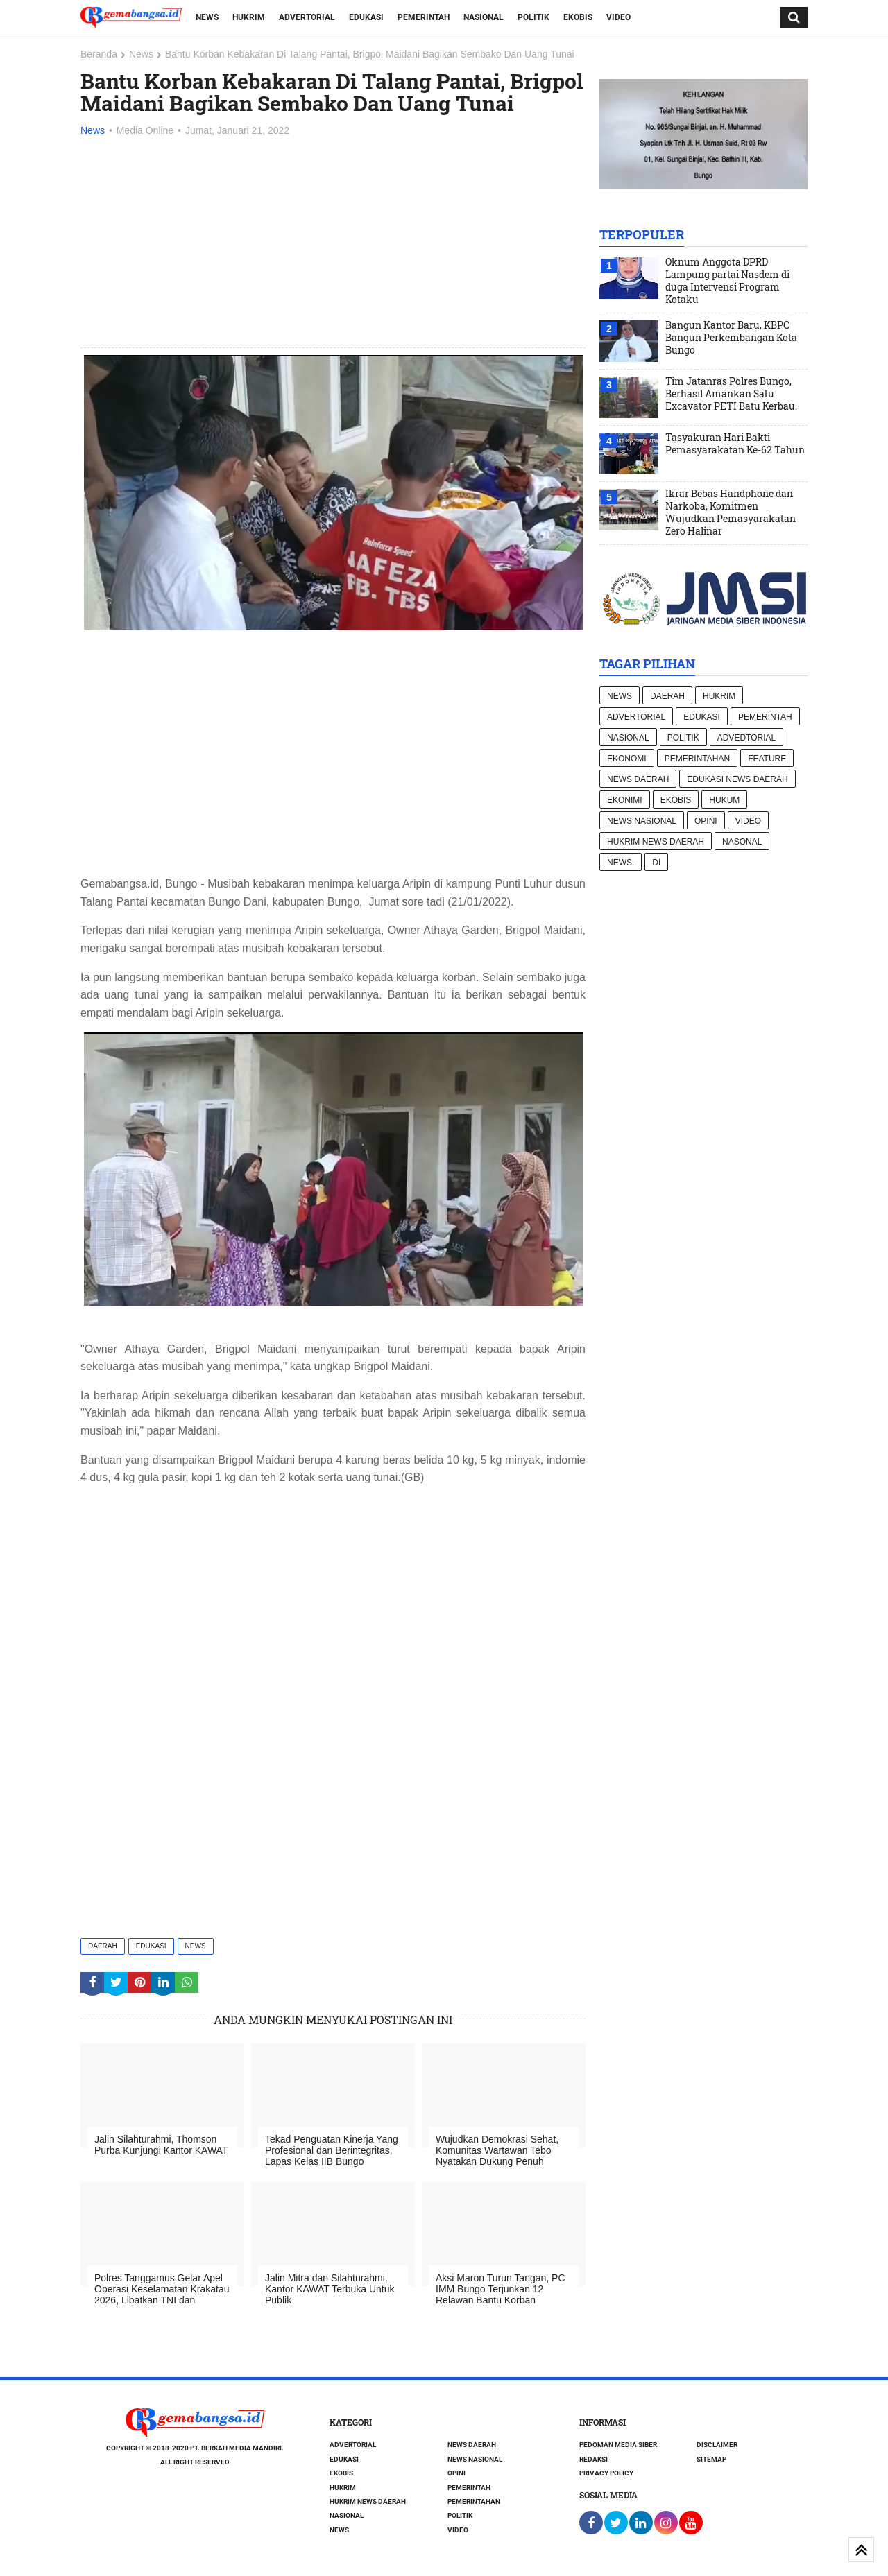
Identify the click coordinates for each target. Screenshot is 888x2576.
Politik (533, 17)
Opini (705, 821)
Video (618, 17)
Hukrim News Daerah (655, 842)
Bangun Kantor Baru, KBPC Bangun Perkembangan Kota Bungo (731, 337)
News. (620, 862)
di (656, 862)
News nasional (641, 821)
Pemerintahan (697, 758)
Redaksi (593, 2459)
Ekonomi (627, 758)
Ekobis (577, 17)
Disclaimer (717, 2444)
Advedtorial (746, 738)
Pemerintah (424, 17)
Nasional (483, 17)
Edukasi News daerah (737, 779)
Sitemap (711, 2459)
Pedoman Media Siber (618, 2444)
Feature (767, 758)
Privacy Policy (606, 2473)
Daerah (102, 1946)
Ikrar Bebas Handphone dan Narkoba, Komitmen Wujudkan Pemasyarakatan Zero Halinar (730, 512)
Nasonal (742, 842)
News (207, 17)
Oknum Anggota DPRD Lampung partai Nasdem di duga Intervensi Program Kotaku (727, 281)
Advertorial (307, 17)
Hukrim (248, 17)
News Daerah (638, 779)
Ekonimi (624, 800)
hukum (724, 800)
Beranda (98, 54)
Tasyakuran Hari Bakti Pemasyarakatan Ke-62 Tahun (735, 443)
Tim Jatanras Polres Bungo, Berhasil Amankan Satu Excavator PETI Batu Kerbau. (731, 394)
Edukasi (366, 17)
